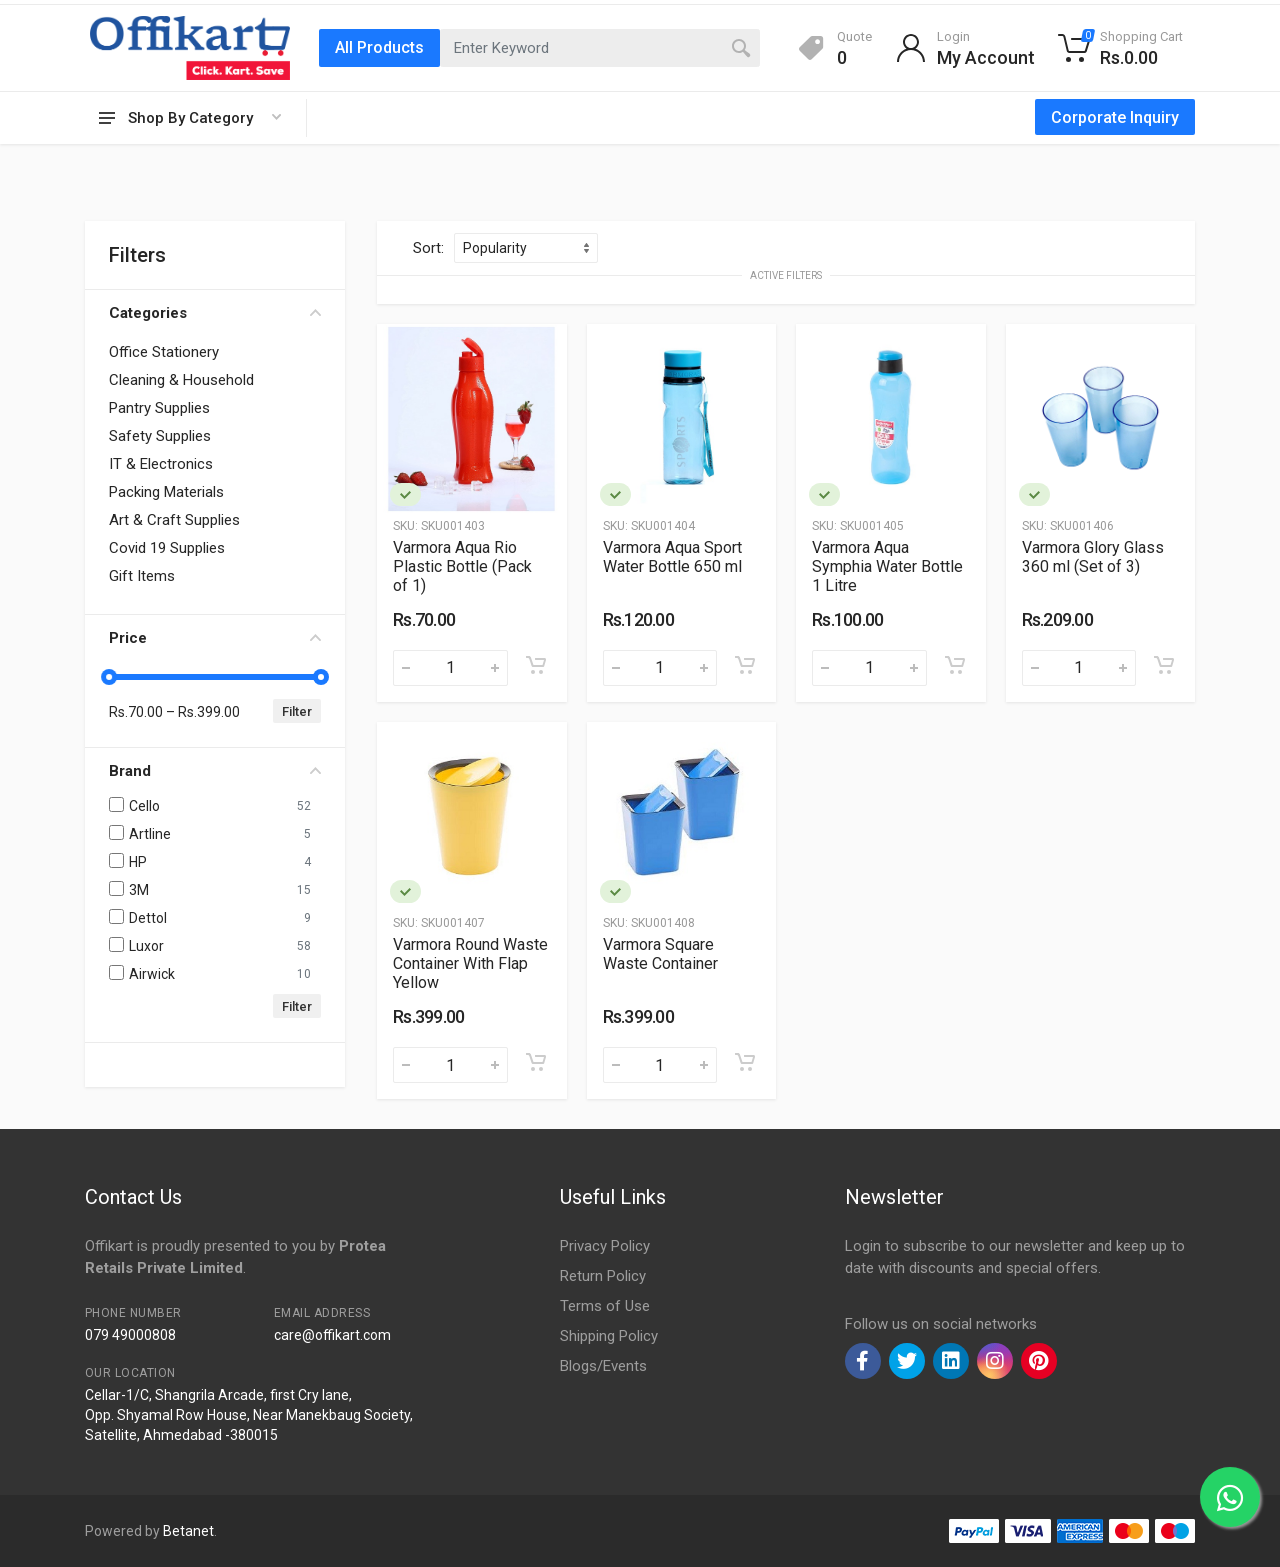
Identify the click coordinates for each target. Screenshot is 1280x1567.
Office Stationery (164, 352)
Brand (215, 771)
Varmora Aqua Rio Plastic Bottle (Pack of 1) (462, 566)
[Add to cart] (536, 665)
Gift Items (142, 576)
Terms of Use (605, 1306)
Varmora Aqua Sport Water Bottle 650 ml (672, 557)
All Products (379, 47)
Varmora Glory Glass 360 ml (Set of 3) (1093, 557)
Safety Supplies (160, 436)
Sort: (428, 248)
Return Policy (603, 1276)
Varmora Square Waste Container (660, 954)
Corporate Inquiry (1115, 117)
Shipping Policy (609, 1336)
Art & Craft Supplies (174, 520)
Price (215, 638)
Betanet (188, 1531)
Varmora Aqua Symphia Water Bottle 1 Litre (887, 566)
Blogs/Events (603, 1366)
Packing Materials (166, 492)
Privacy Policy (605, 1246)
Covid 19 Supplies (167, 548)
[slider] (109, 677)
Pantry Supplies (159, 408)
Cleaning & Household (181, 380)
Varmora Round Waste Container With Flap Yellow (470, 963)
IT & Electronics (161, 464)
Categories (215, 313)
